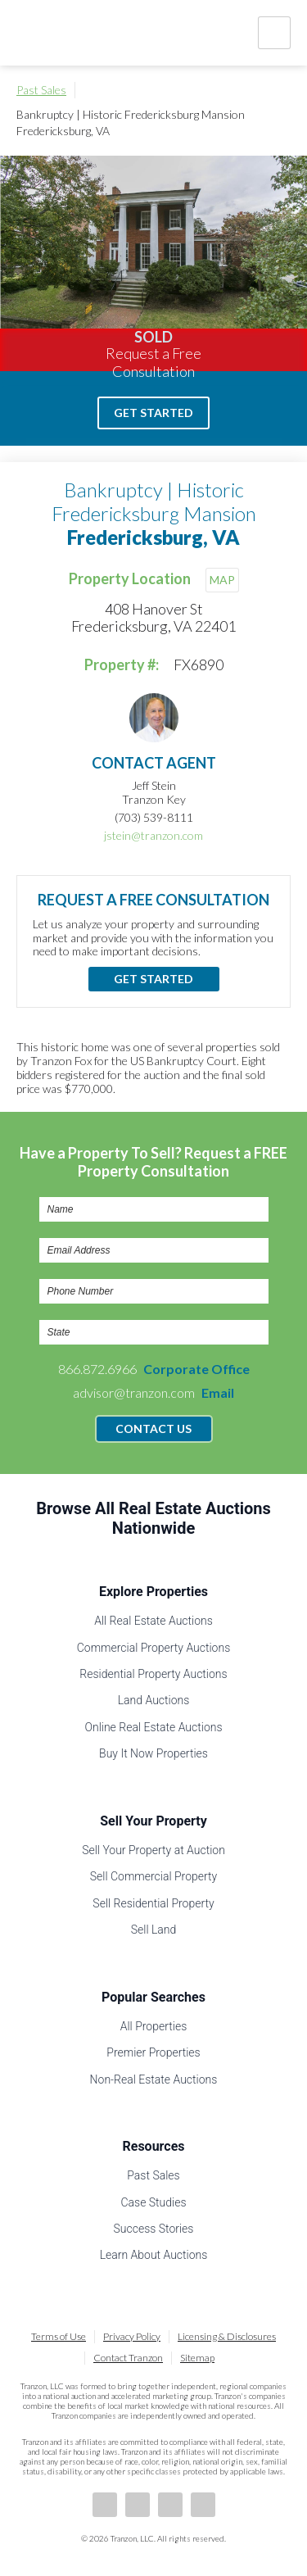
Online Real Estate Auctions (153, 1727)
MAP (222, 580)
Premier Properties (153, 2052)
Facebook (105, 2504)
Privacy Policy (131, 2336)
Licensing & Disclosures (227, 2336)
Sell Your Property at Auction (153, 1850)
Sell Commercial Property (153, 1876)
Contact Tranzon (128, 2358)
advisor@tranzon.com (153, 1392)
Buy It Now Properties (153, 1753)
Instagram (203, 2504)
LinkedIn (137, 2504)
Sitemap (197, 2358)
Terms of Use (58, 2336)
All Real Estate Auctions (153, 1620)
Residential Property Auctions (153, 1673)
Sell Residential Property (153, 1903)
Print (282, 90)
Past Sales (41, 90)
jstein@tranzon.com (153, 835)
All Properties (153, 2026)
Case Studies (153, 2202)
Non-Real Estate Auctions (154, 2079)
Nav (274, 32)
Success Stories (154, 2228)
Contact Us (153, 1428)
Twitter (170, 2504)
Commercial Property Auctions (154, 1647)
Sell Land (154, 1929)
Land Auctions (154, 1700)
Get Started (153, 413)
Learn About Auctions (154, 2254)
